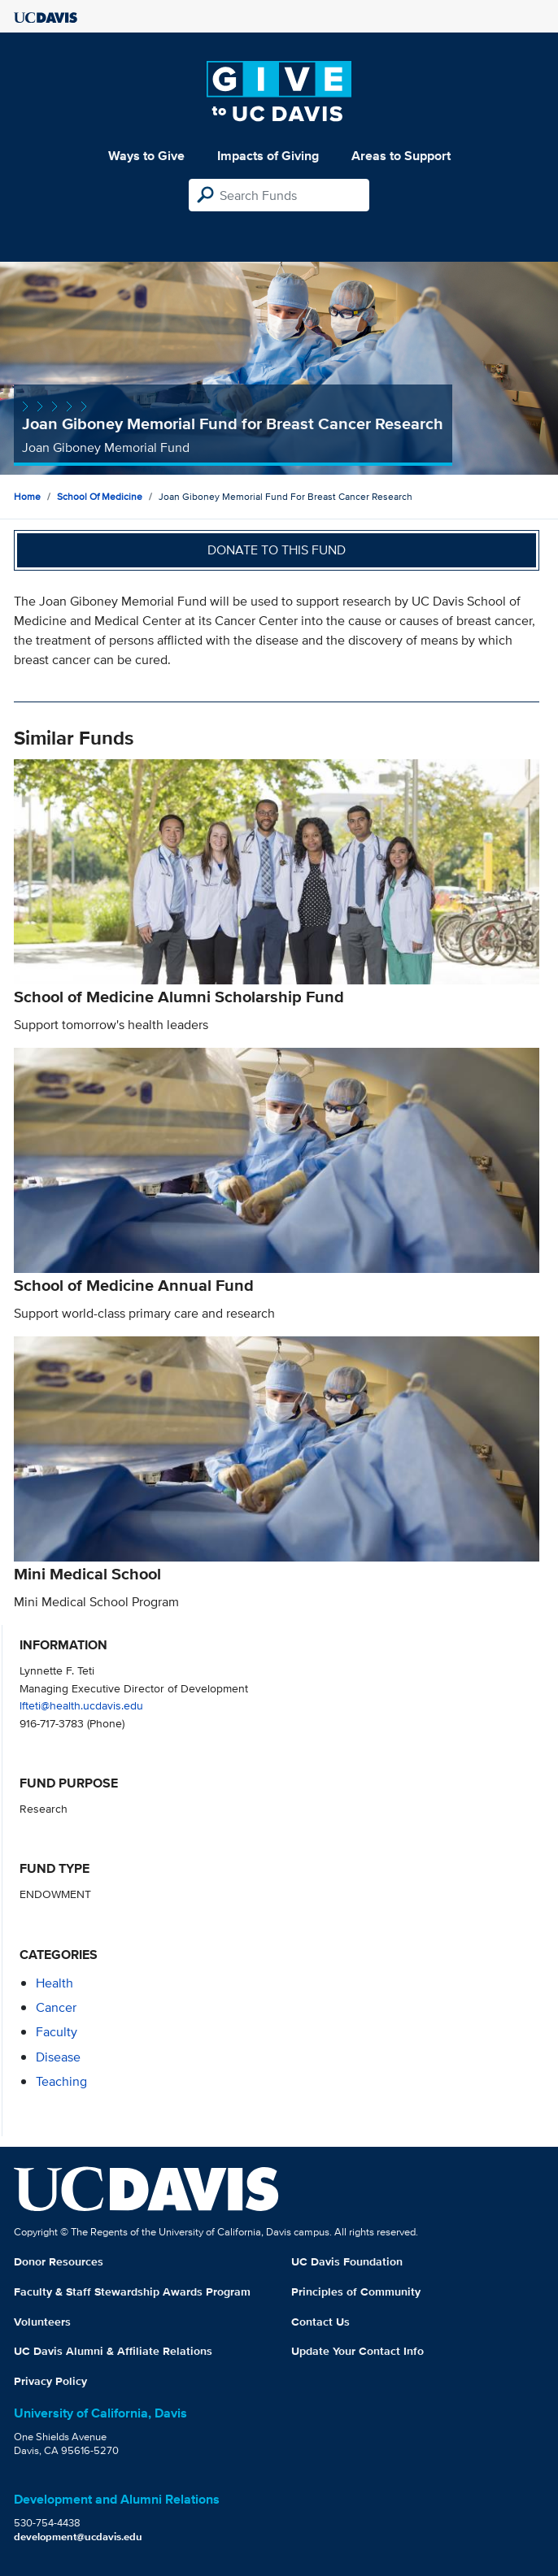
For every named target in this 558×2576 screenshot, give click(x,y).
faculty (56, 2031)
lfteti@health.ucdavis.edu (81, 1705)
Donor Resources (58, 2261)
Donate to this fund (276, 550)
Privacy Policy (50, 2381)
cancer (56, 2007)
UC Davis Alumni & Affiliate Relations (113, 2351)
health (54, 1983)
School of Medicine (99, 496)
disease (58, 2057)
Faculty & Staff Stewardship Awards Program (132, 2291)
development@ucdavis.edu (78, 2536)
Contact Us (320, 2321)
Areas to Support (401, 155)
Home (27, 496)
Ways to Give (146, 155)
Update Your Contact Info (357, 2351)
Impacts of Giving (268, 155)
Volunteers (42, 2321)
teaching (61, 2081)
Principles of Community (356, 2291)
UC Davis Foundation (347, 2261)
